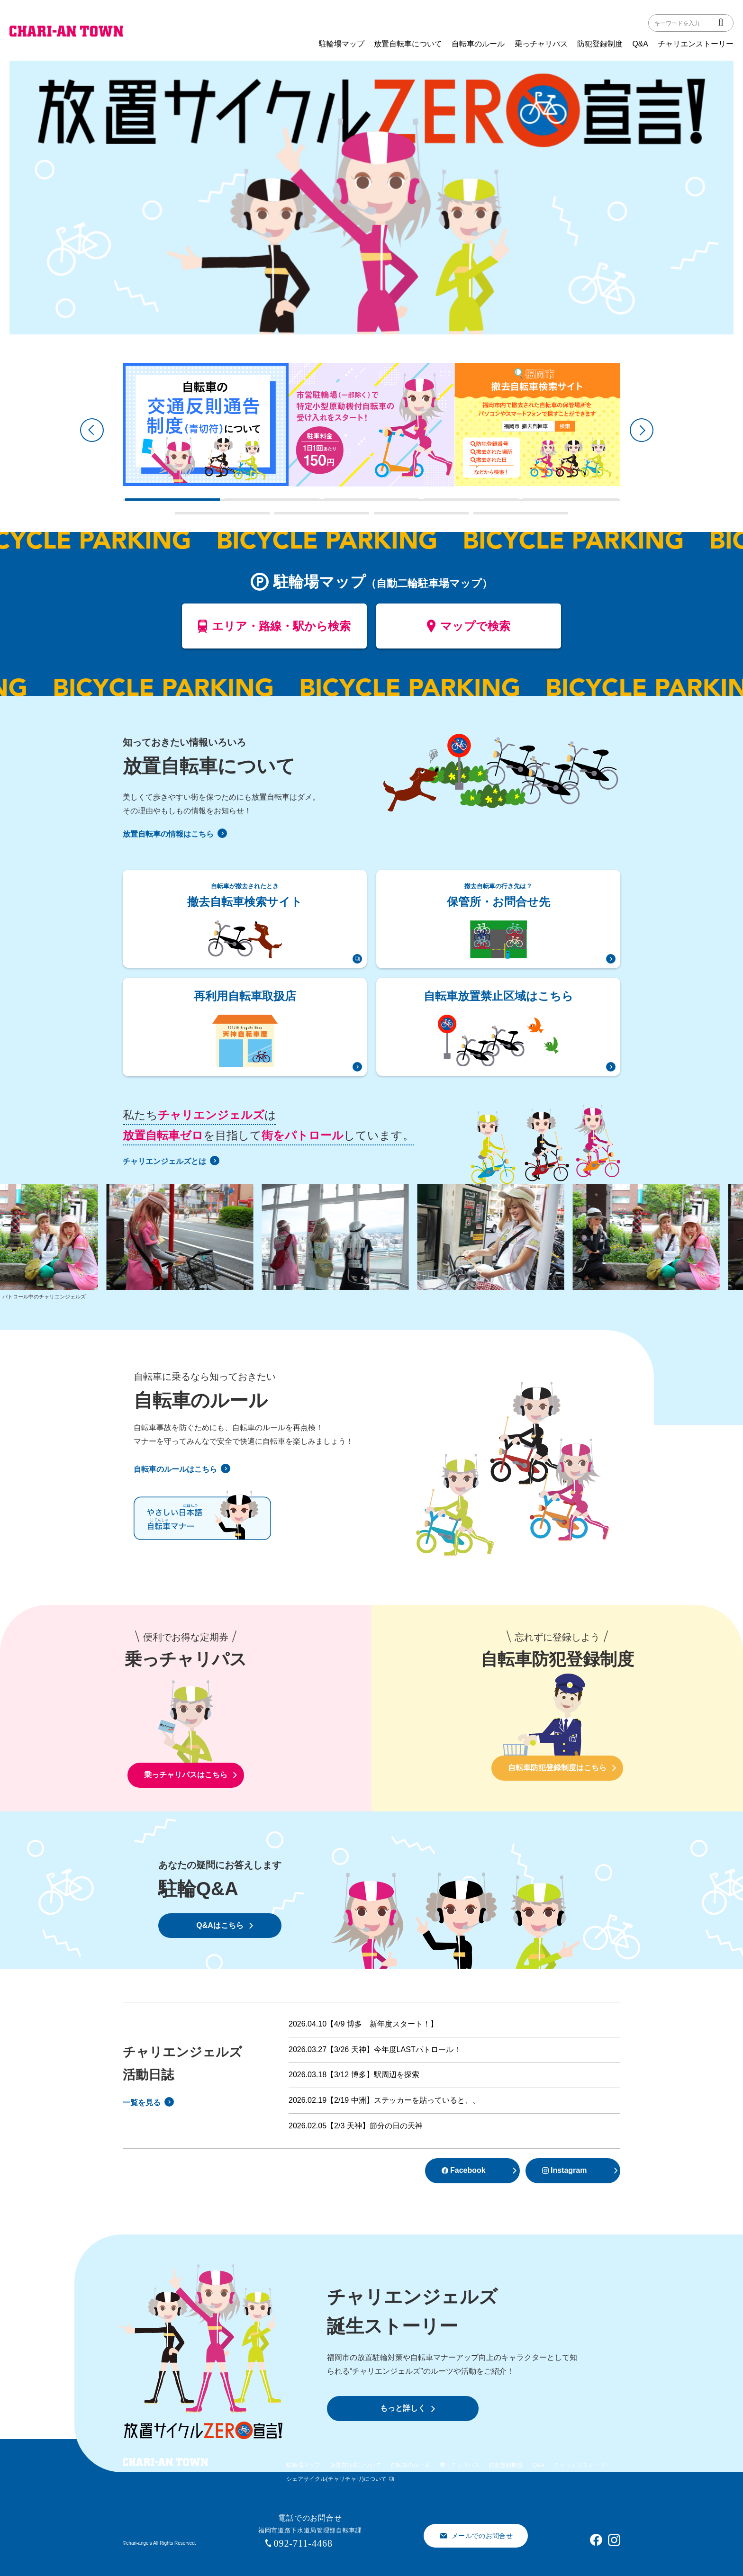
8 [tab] (378, 517)
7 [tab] (279, 517)
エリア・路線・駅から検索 (274, 630)
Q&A (640, 44)
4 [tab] (428, 503)
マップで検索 (469, 630)
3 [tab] (329, 503)
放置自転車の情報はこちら (175, 834)
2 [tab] (229, 503)
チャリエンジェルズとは (171, 1161)
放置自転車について (408, 44)
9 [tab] (478, 517)
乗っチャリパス (541, 44)
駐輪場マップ (341, 44)
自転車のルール (478, 44)
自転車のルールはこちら (182, 1469)
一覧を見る (148, 2103)
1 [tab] (130, 503)
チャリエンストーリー (696, 44)
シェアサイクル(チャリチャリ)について (336, 2479)
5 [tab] (528, 503)
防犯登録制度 (600, 44)
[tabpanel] (206, 424)
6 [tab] (179, 517)
